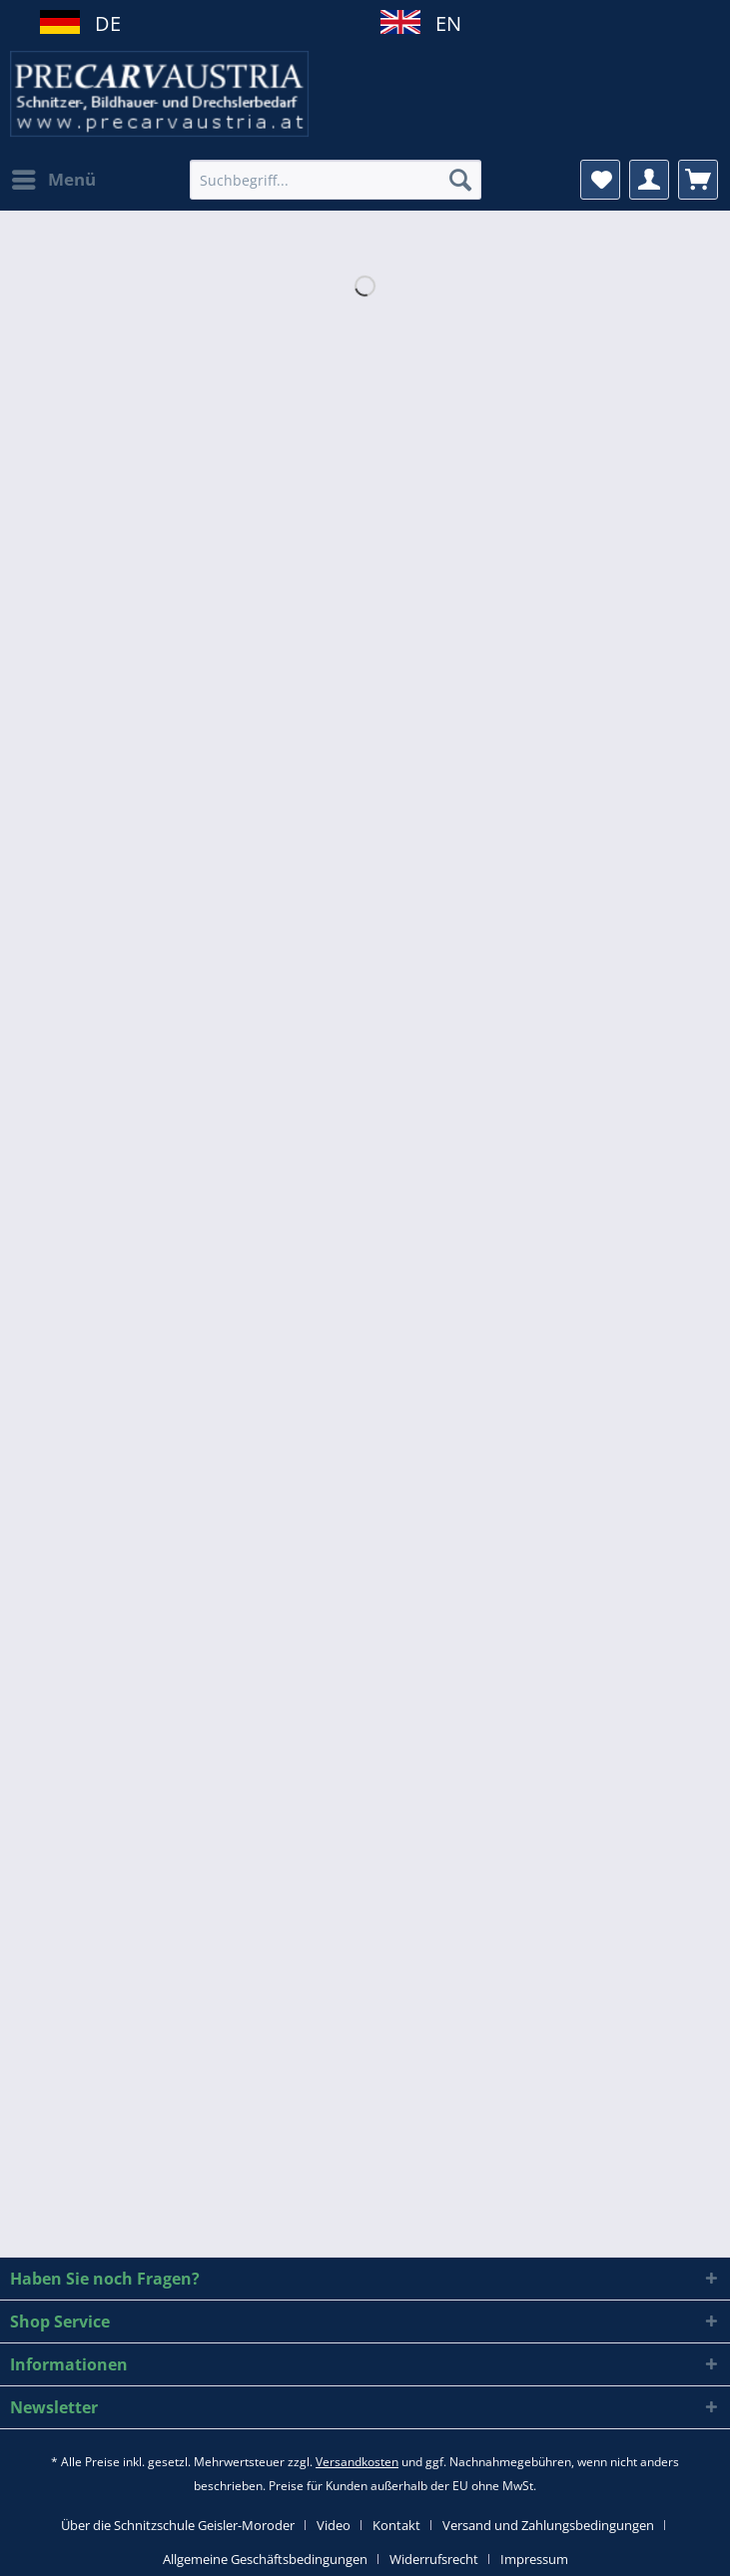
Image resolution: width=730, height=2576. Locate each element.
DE (100, 23)
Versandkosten (357, 2461)
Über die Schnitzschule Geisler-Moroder (178, 2525)
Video (334, 2525)
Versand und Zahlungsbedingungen (548, 2525)
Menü (54, 177)
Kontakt (396, 2525)
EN (440, 23)
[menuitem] (53, 180)
